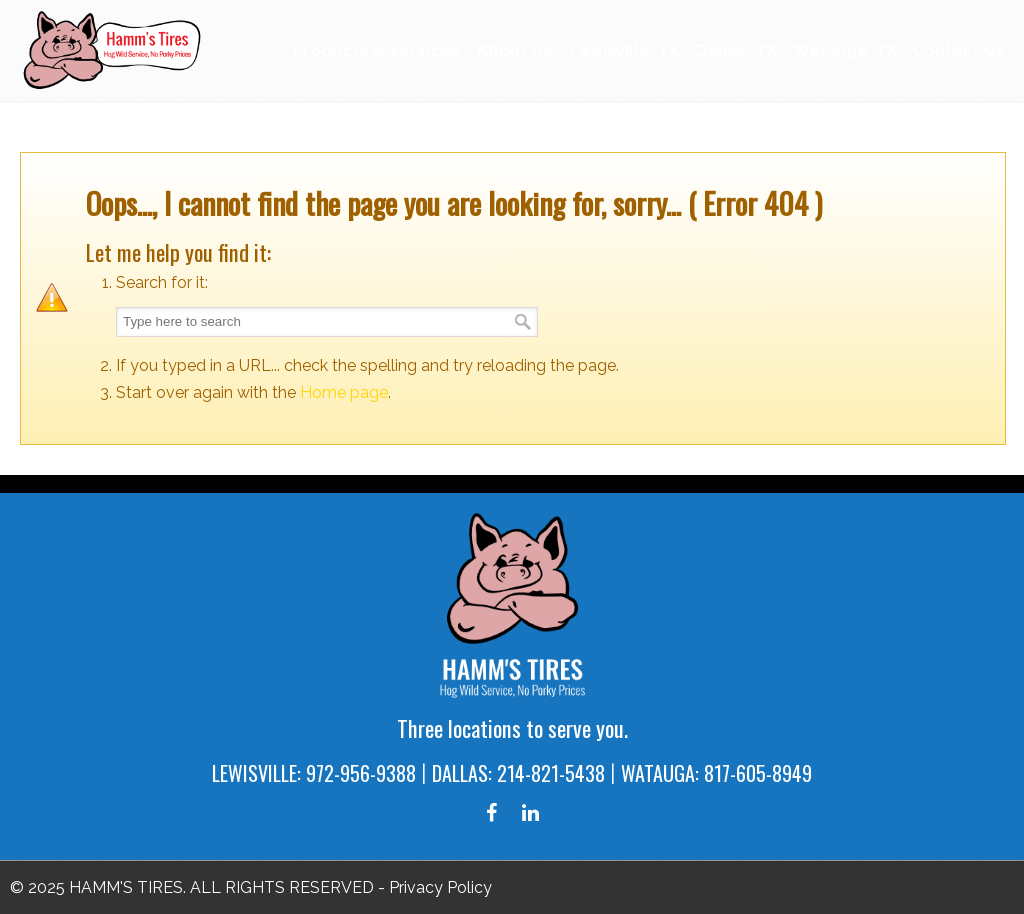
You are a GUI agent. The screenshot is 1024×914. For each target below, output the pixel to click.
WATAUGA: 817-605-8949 (716, 773)
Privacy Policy (440, 887)
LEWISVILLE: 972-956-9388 (314, 773)
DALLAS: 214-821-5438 (518, 773)
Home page (344, 392)
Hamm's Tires (115, 49)
